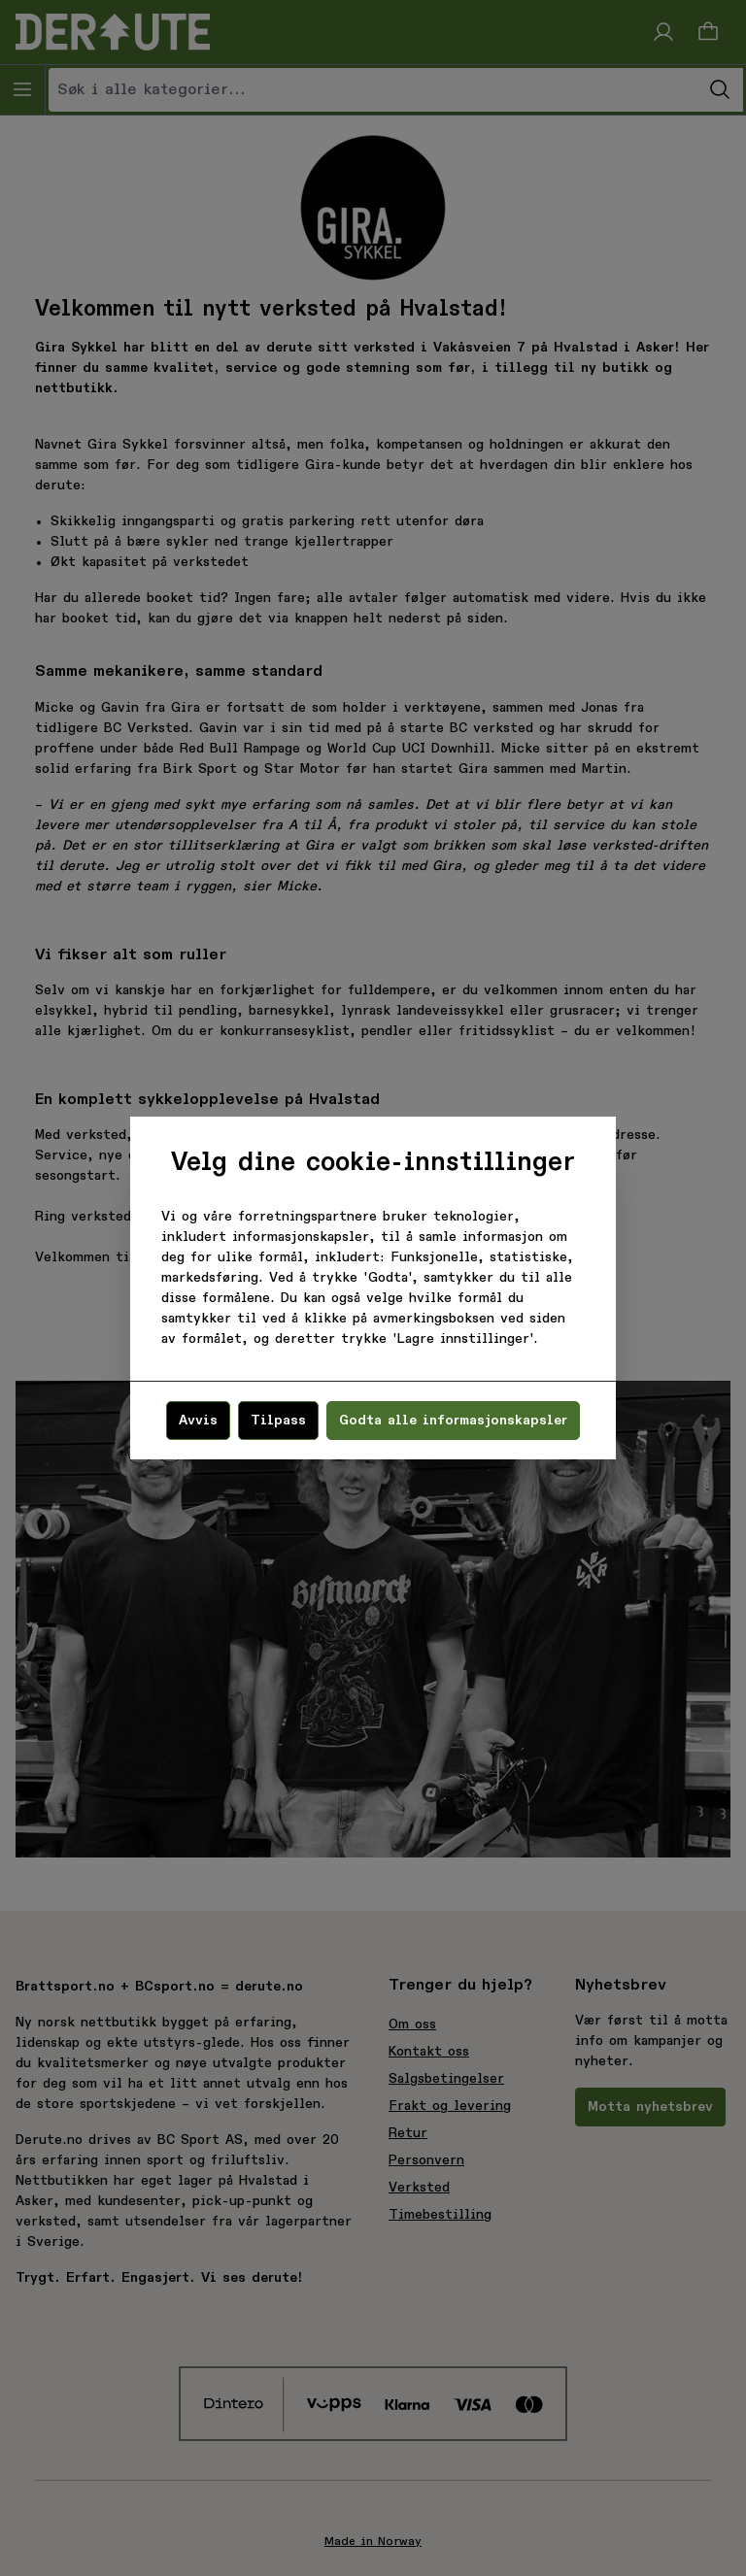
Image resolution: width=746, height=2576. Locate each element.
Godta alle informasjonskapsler (453, 1420)
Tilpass (278, 1420)
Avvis (198, 1420)
